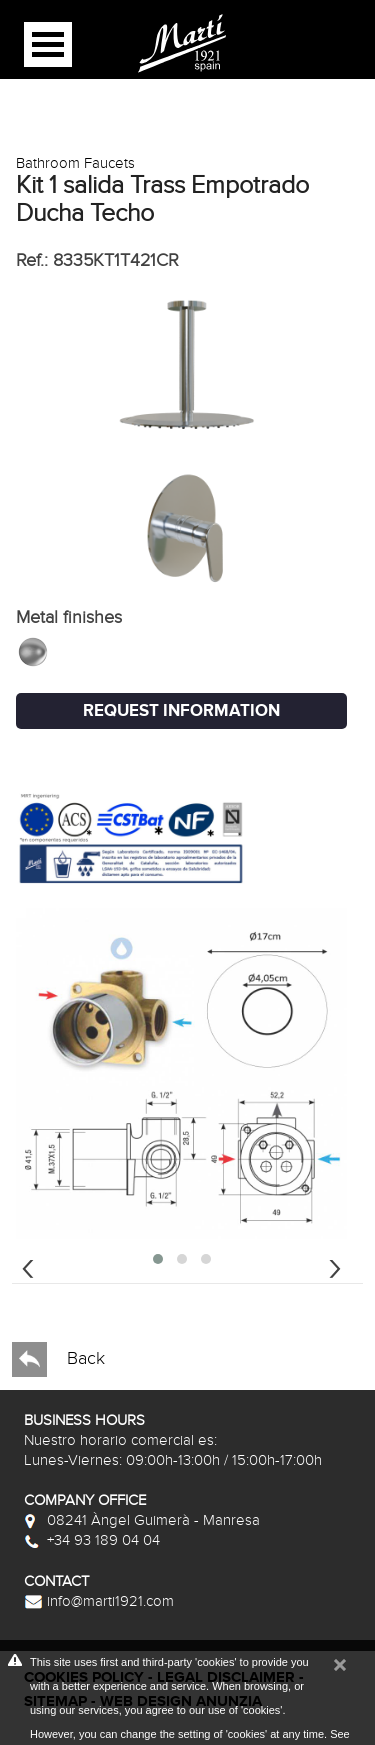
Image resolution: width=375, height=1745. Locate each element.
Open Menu (48, 44)
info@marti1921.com (99, 1601)
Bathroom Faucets (75, 163)
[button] (158, 1259)
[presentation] (28, 1266)
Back (58, 1359)
